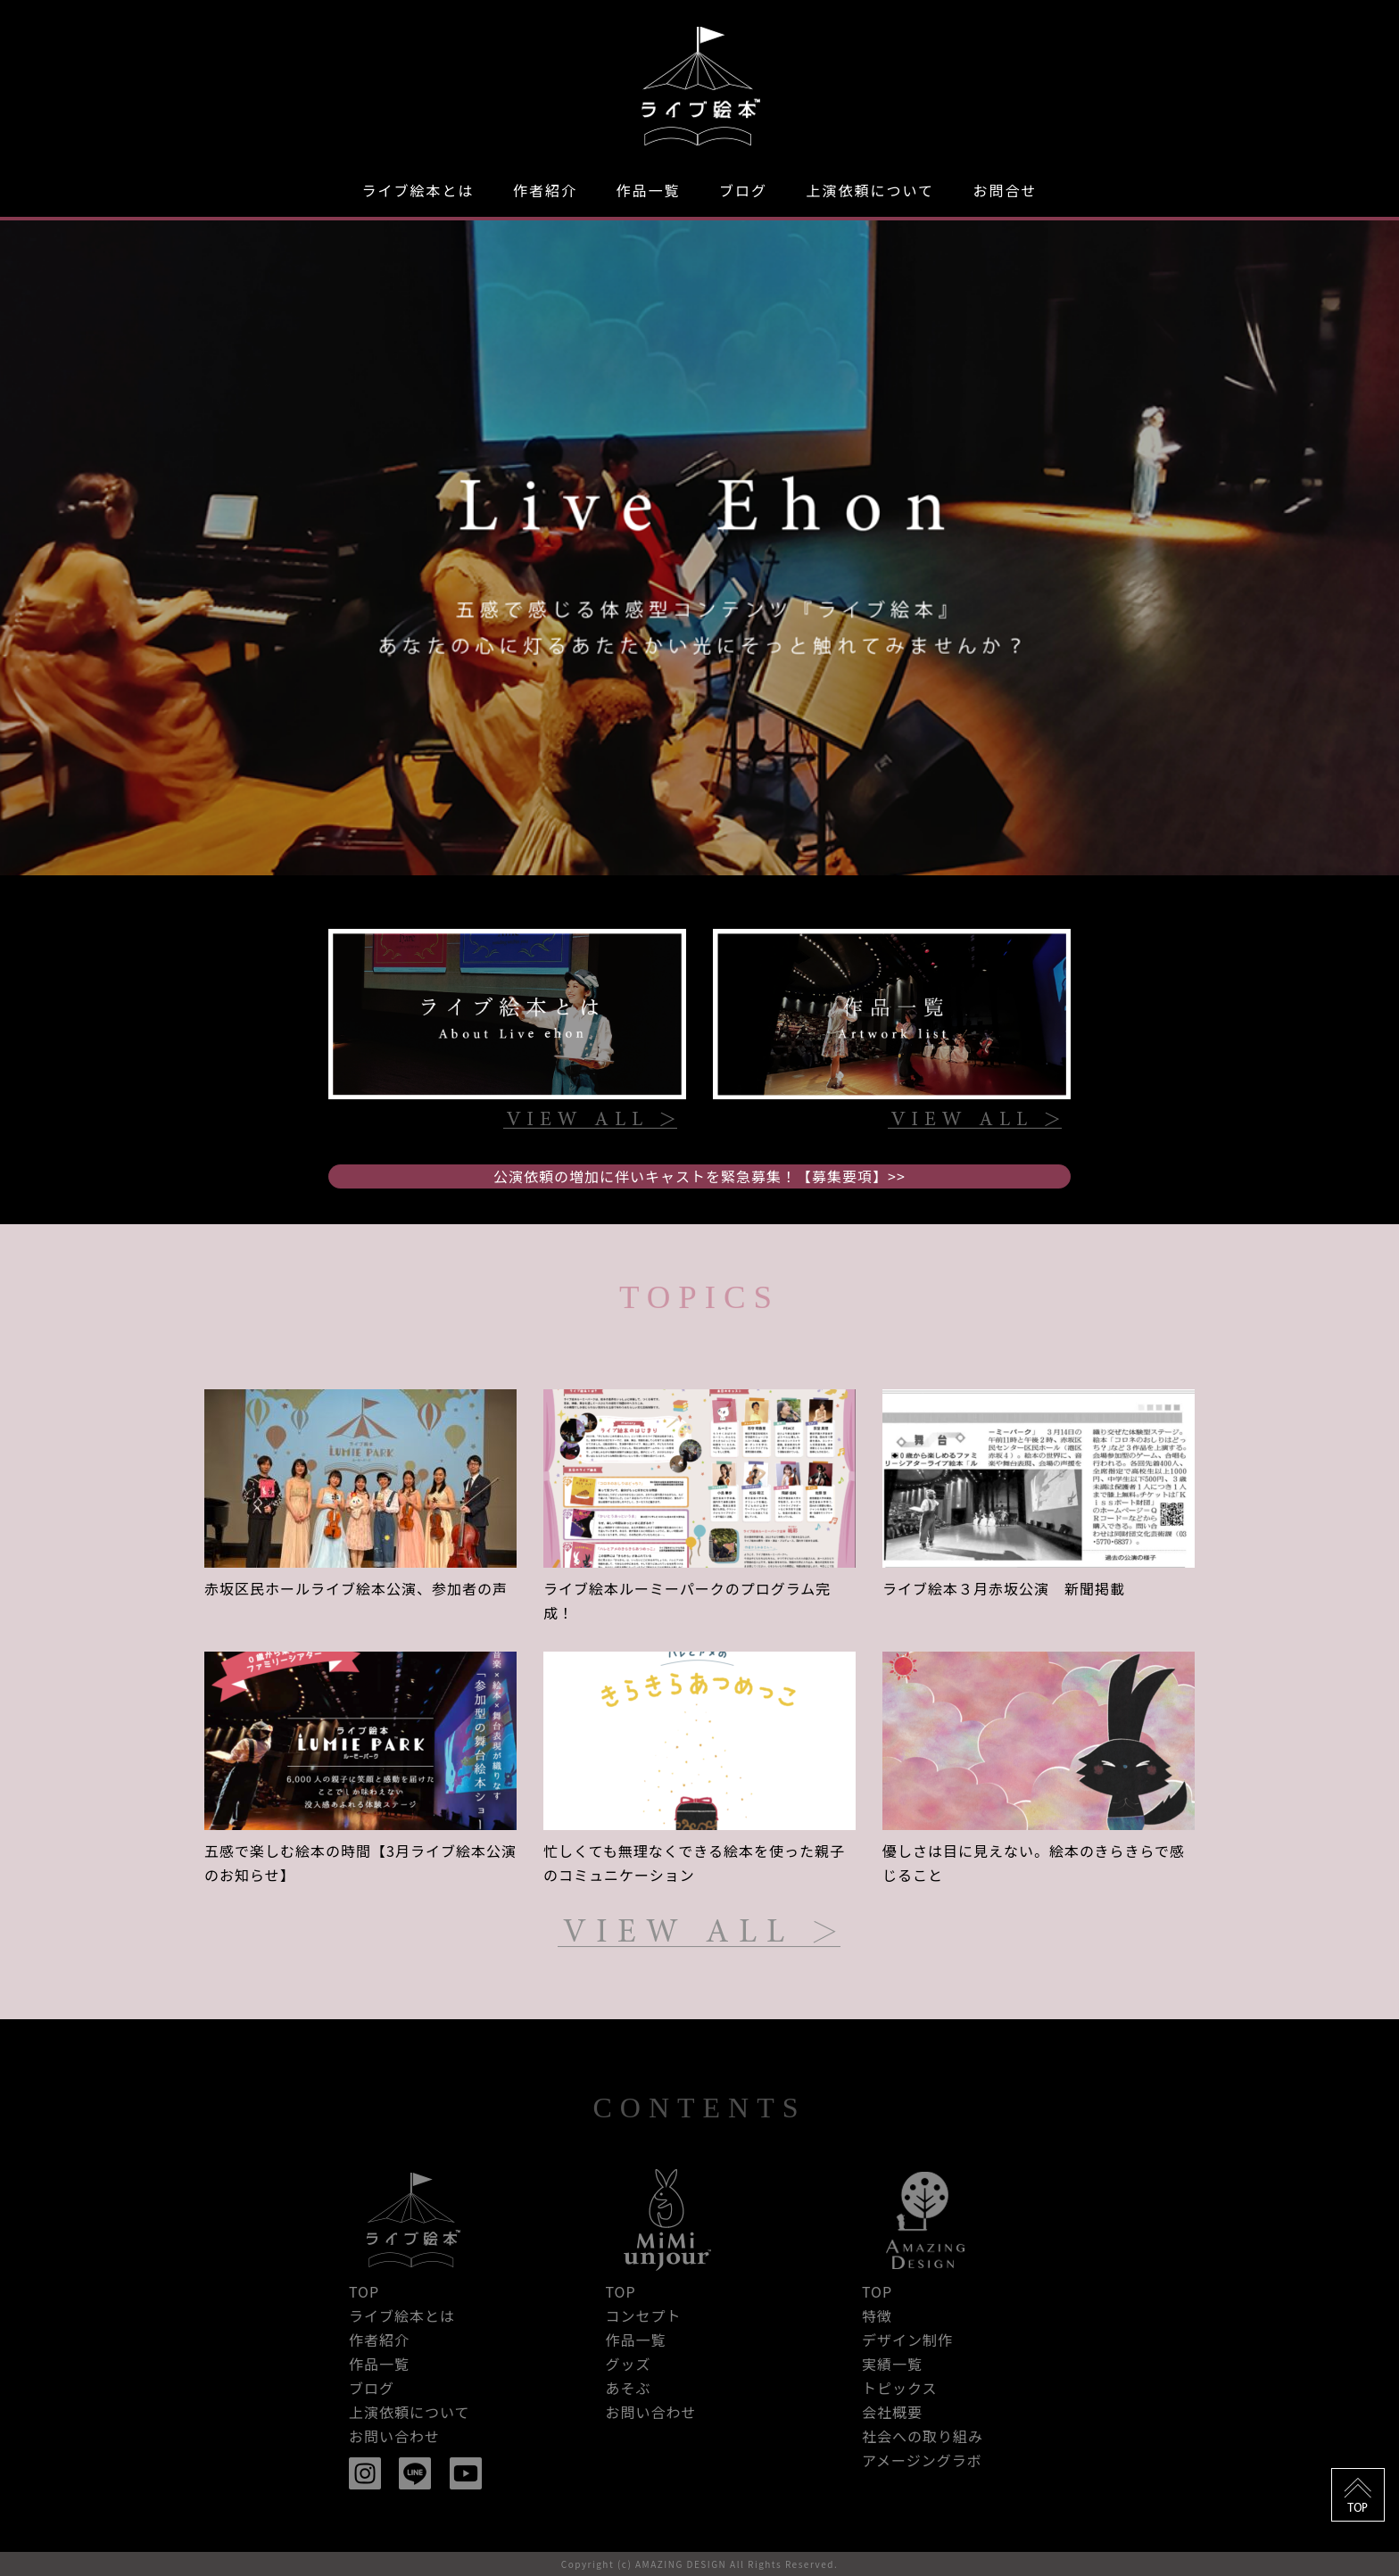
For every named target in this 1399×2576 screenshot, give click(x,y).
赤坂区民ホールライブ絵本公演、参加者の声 (356, 1588)
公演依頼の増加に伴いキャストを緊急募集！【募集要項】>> (699, 1176)
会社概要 (892, 2412)
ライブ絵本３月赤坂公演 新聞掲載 (1003, 1588)
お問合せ (1005, 190)
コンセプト (643, 2315)
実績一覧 (892, 2363)
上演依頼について (870, 190)
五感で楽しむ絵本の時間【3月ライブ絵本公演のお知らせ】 (360, 1862)
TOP (364, 2291)
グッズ (627, 2363)
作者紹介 (545, 190)
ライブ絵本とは (417, 190)
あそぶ (627, 2387)
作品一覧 (648, 190)
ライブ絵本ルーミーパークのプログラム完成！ (687, 1600)
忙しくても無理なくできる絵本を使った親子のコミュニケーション (694, 1862)
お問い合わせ (394, 2436)
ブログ (743, 190)
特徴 (877, 2315)
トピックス (900, 2387)
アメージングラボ (922, 2460)
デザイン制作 (907, 2339)
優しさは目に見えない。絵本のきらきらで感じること (1033, 1862)
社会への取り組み (922, 2436)
